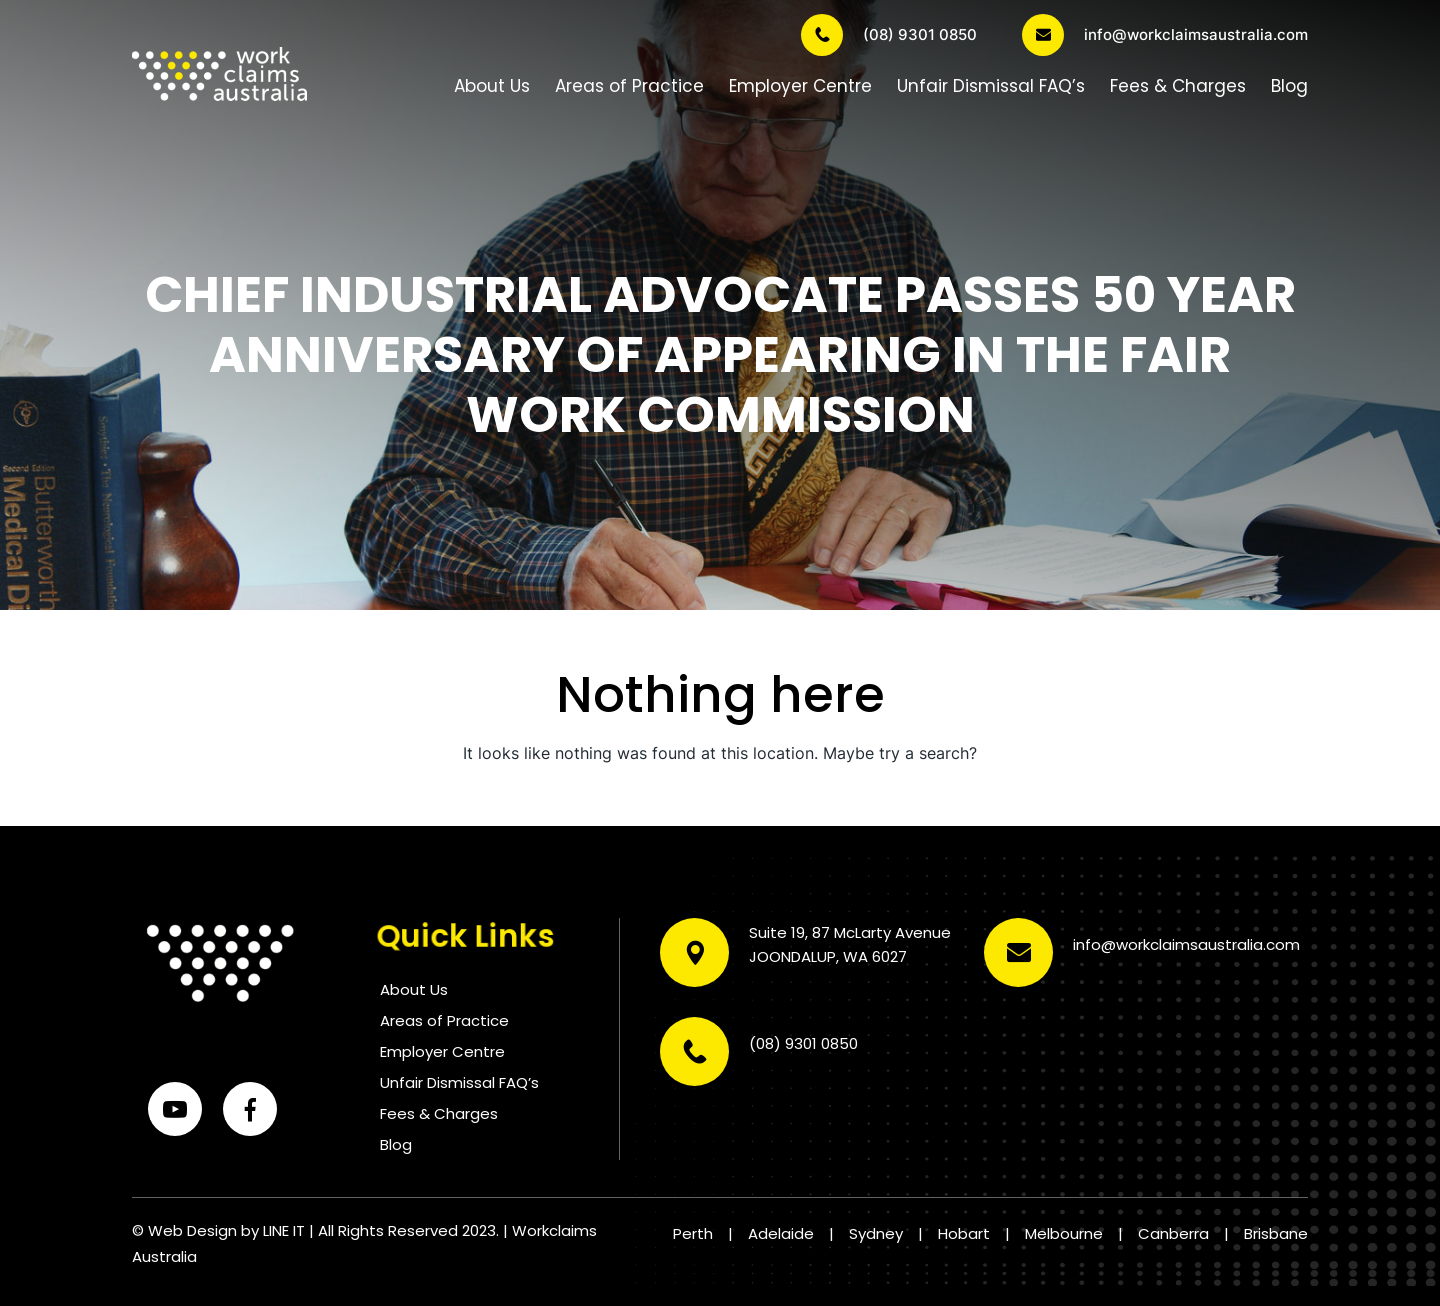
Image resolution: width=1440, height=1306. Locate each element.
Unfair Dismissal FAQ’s (991, 86)
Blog (1289, 86)
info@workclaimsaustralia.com (1165, 35)
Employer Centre (800, 86)
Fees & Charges (1178, 86)
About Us (492, 86)
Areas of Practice (629, 86)
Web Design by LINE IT (226, 1230)
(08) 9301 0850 (889, 35)
